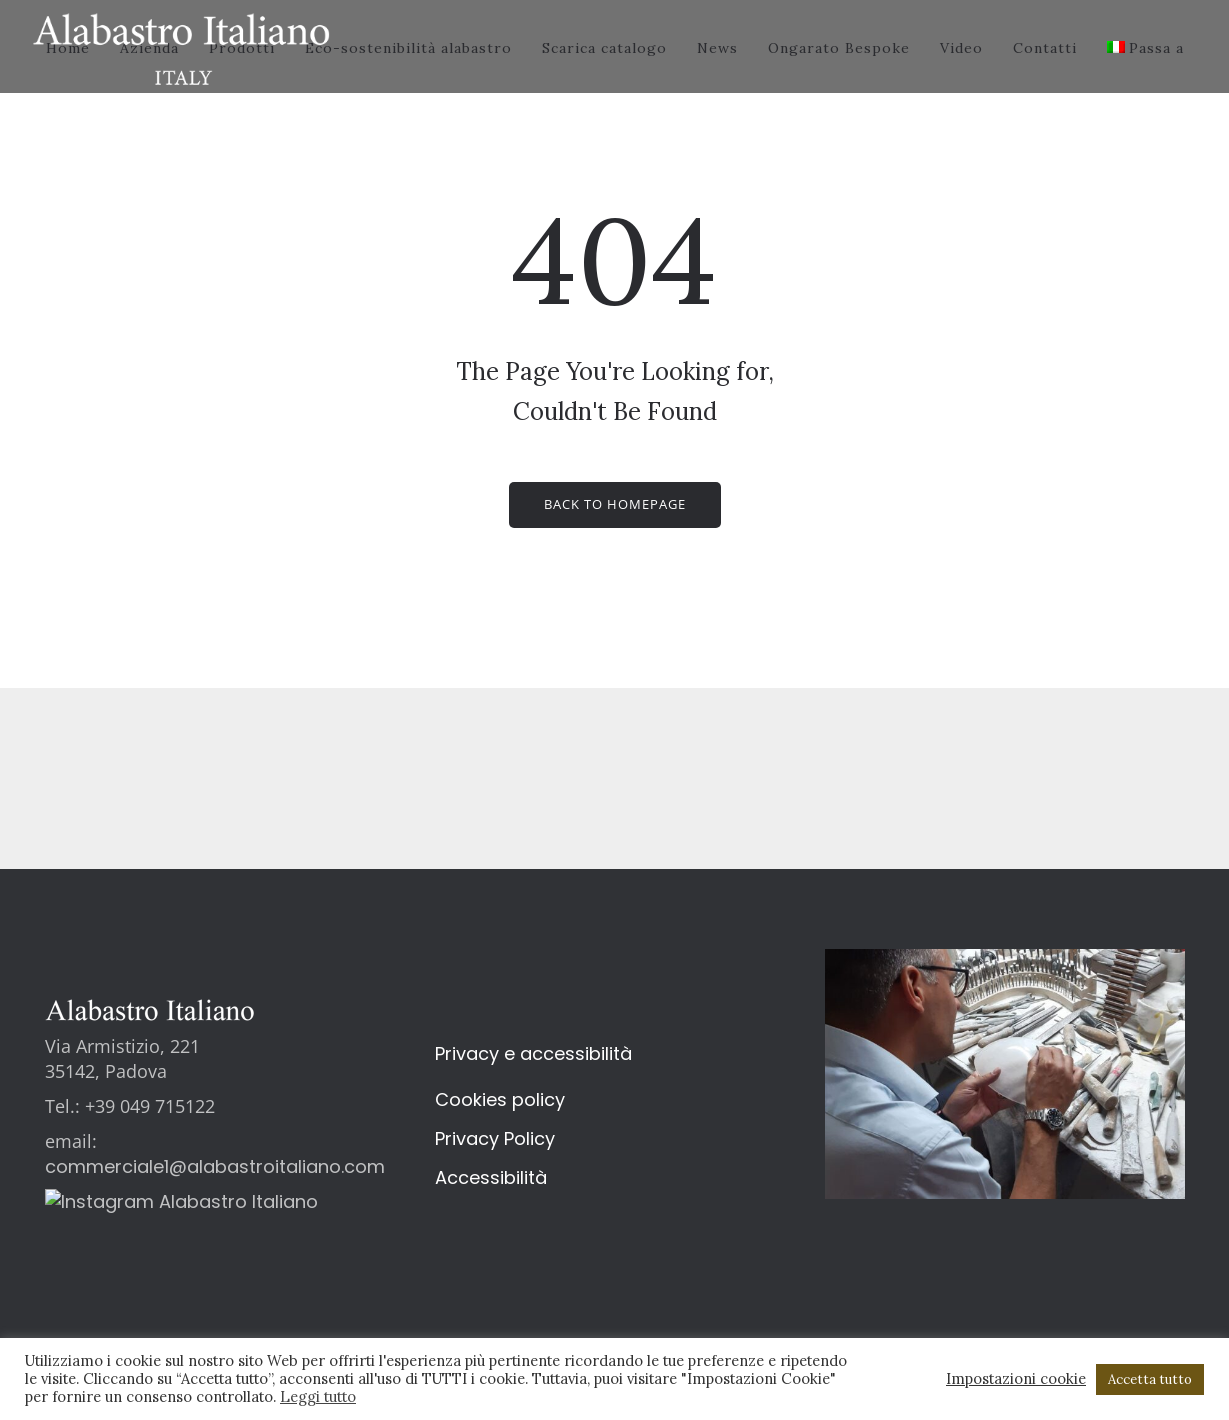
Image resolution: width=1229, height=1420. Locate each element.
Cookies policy (500, 1099)
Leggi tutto (318, 1396)
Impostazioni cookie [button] (1016, 1379)
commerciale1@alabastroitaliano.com (215, 1166)
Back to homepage (615, 504)
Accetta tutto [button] (1150, 1379)
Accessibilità (491, 1177)
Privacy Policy (495, 1138)
